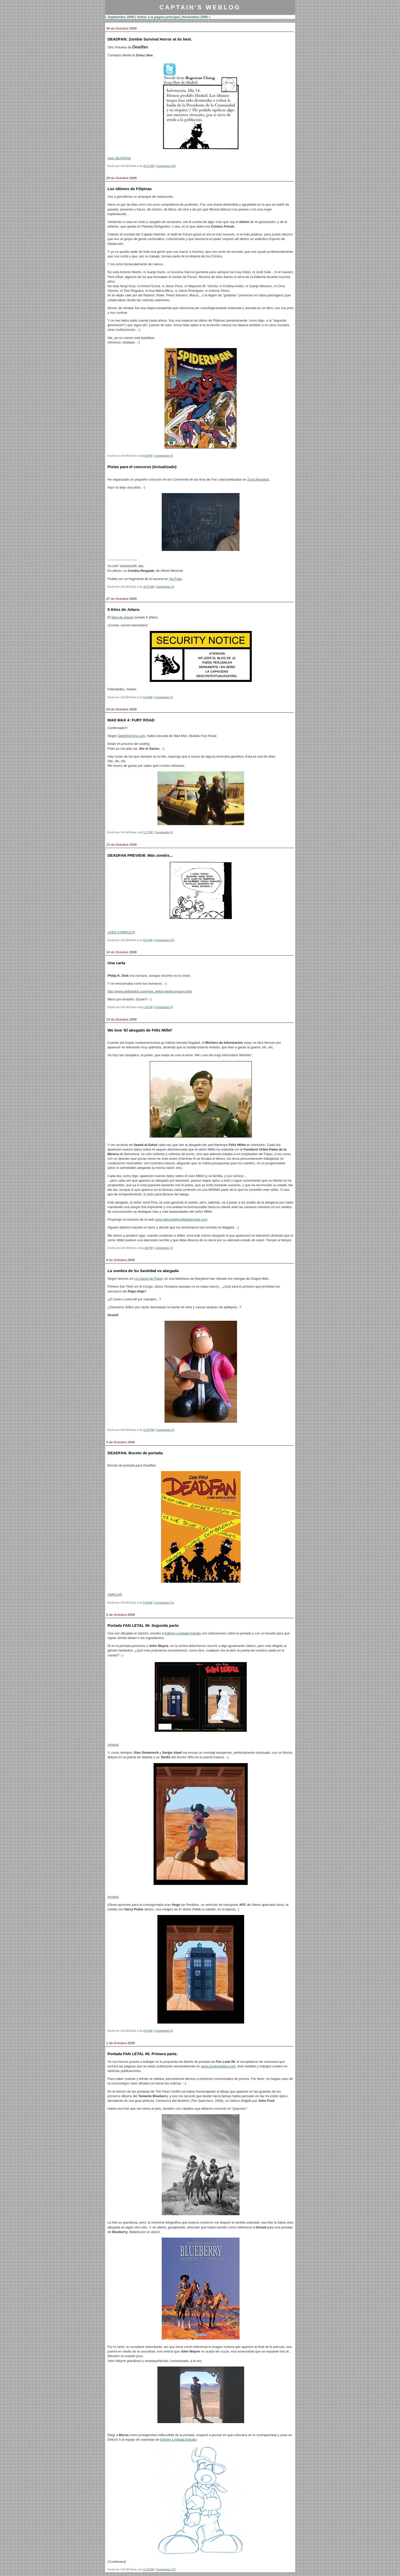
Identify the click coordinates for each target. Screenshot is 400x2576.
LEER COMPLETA (121, 932)
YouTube (175, 579)
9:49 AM (148, 1602)
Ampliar (113, 1745)
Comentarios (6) (164, 455)
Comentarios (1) (165, 586)
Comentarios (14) (164, 940)
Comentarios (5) (164, 832)
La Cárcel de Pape (148, 1278)
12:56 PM (148, 1430)
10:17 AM (148, 166)
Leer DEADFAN (119, 158)
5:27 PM (148, 832)
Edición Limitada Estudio (183, 1633)
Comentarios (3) (164, 697)
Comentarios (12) (166, 2569)
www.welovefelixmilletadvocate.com (181, 1219)
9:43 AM (148, 940)
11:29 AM (148, 2569)
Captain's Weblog (200, 7)
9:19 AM (148, 697)
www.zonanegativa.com (218, 2066)
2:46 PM (148, 1248)
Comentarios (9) (164, 2030)
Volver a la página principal (158, 17)
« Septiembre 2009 (119, 17)
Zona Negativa (258, 479)
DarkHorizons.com (131, 736)
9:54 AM (148, 2030)
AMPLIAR (115, 1594)
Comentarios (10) (166, 166)
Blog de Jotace (122, 617)
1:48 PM (148, 1007)
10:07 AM (148, 586)
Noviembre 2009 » (196, 17)
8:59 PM (148, 455)
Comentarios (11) (164, 1602)
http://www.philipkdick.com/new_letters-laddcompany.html (150, 991)
